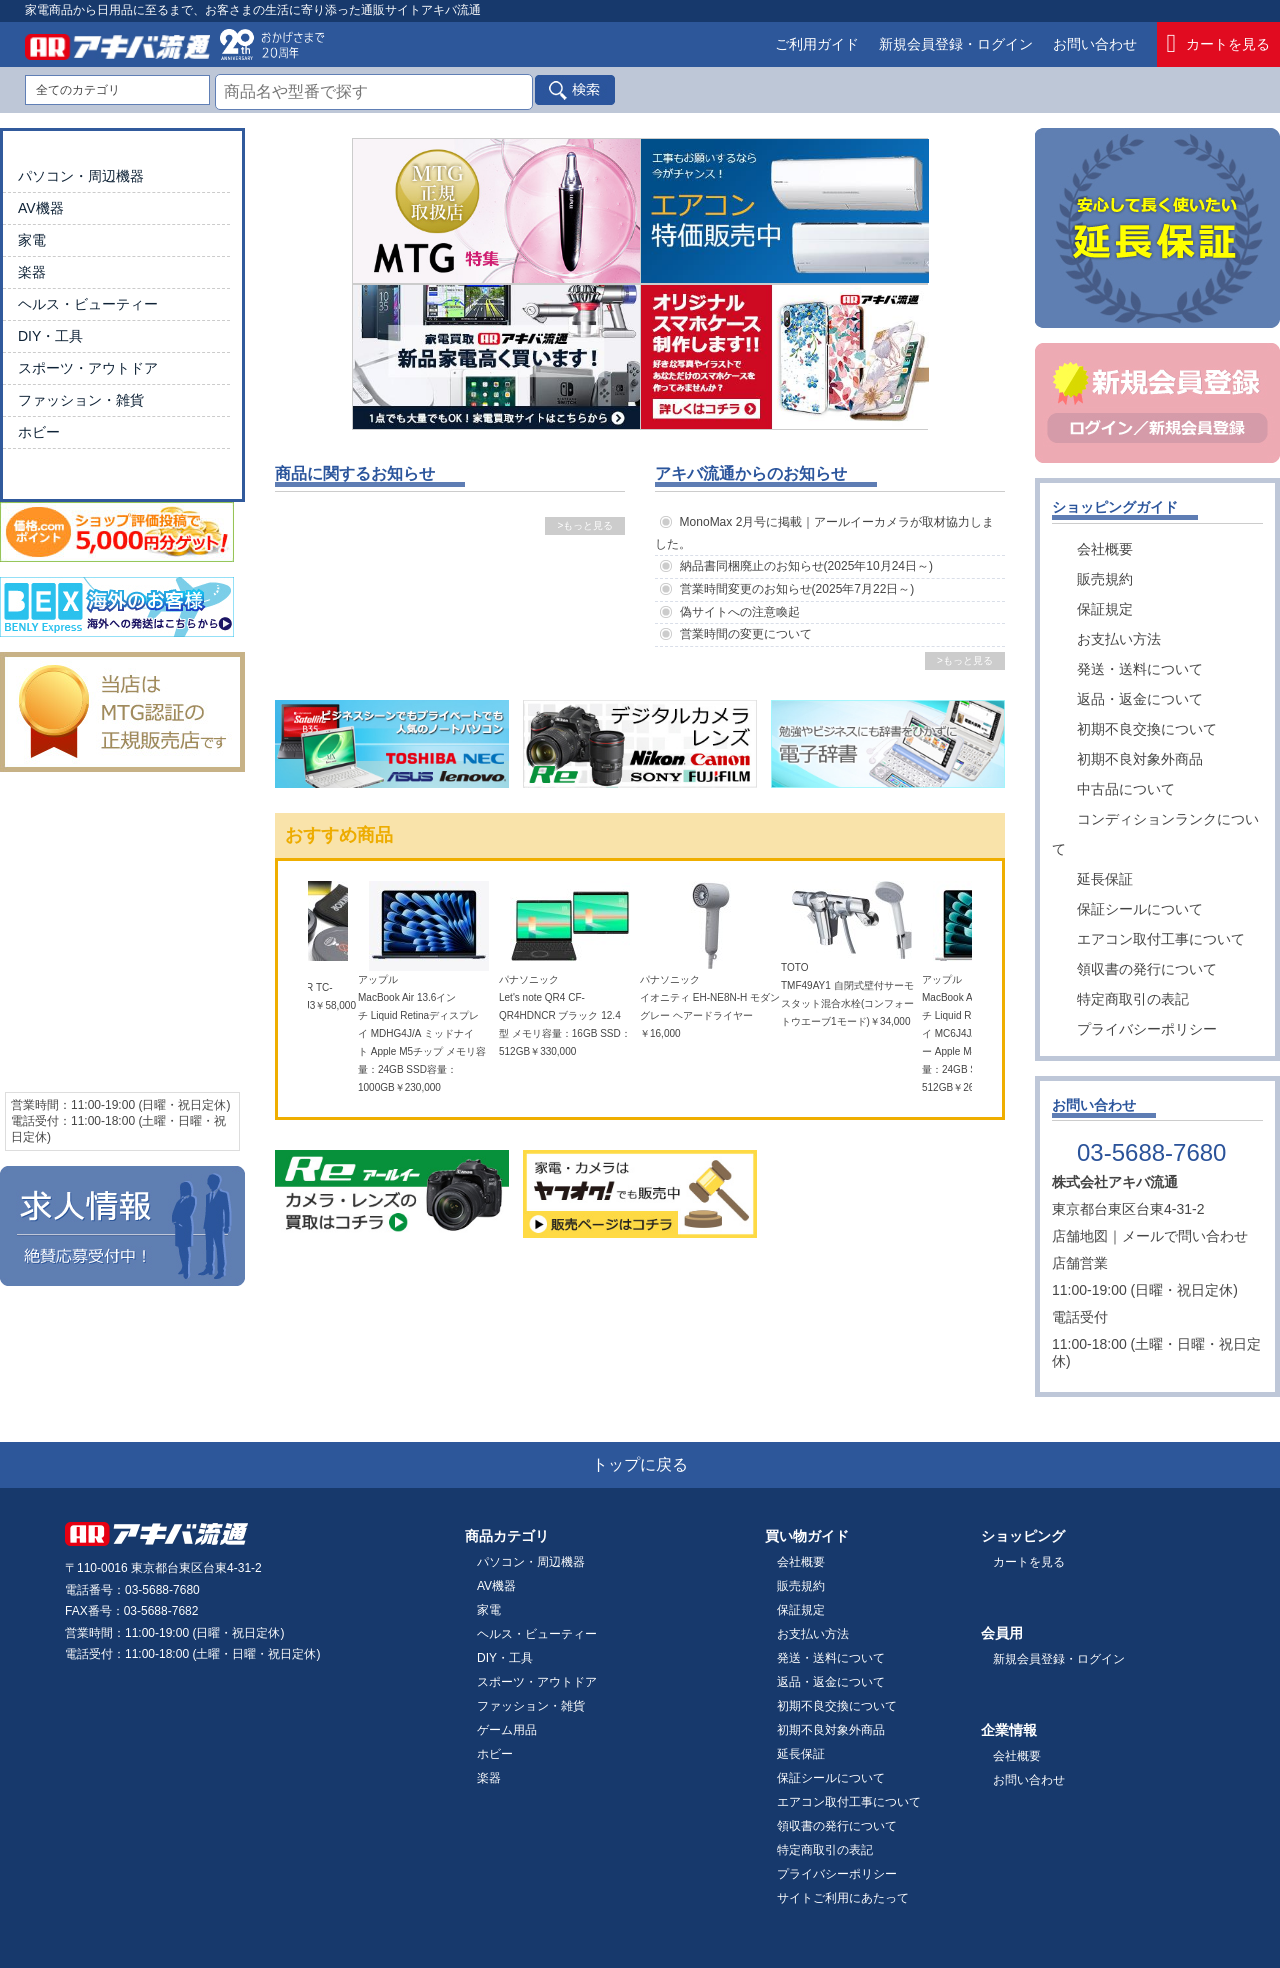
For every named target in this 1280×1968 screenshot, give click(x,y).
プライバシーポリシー (1147, 1029)
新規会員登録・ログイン (956, 44)
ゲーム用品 (507, 1730)
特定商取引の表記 (1133, 999)
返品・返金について (1140, 699)
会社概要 (1105, 549)
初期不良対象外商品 (1140, 759)
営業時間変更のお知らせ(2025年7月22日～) (797, 589)
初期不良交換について (1147, 729)
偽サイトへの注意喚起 (740, 612)
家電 (32, 240)
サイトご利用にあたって (843, 1898)
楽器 (32, 272)
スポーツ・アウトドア (88, 368)
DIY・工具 (50, 336)
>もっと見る (585, 525)
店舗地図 (1080, 1236)
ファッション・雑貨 (81, 400)
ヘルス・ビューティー (88, 304)
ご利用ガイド (817, 44)
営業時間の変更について (746, 634)
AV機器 (41, 208)
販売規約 (1105, 579)
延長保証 (1105, 879)
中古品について (1126, 789)
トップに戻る (640, 1464)
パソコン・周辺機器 (81, 176)
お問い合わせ (1095, 44)
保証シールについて (1140, 909)
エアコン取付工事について (1161, 939)
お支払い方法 (1119, 639)
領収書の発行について (1147, 969)
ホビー (39, 432)
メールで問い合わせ (1185, 1236)
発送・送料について (1140, 669)
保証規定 (1105, 609)
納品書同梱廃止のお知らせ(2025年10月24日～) (806, 566)
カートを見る (1219, 44)
